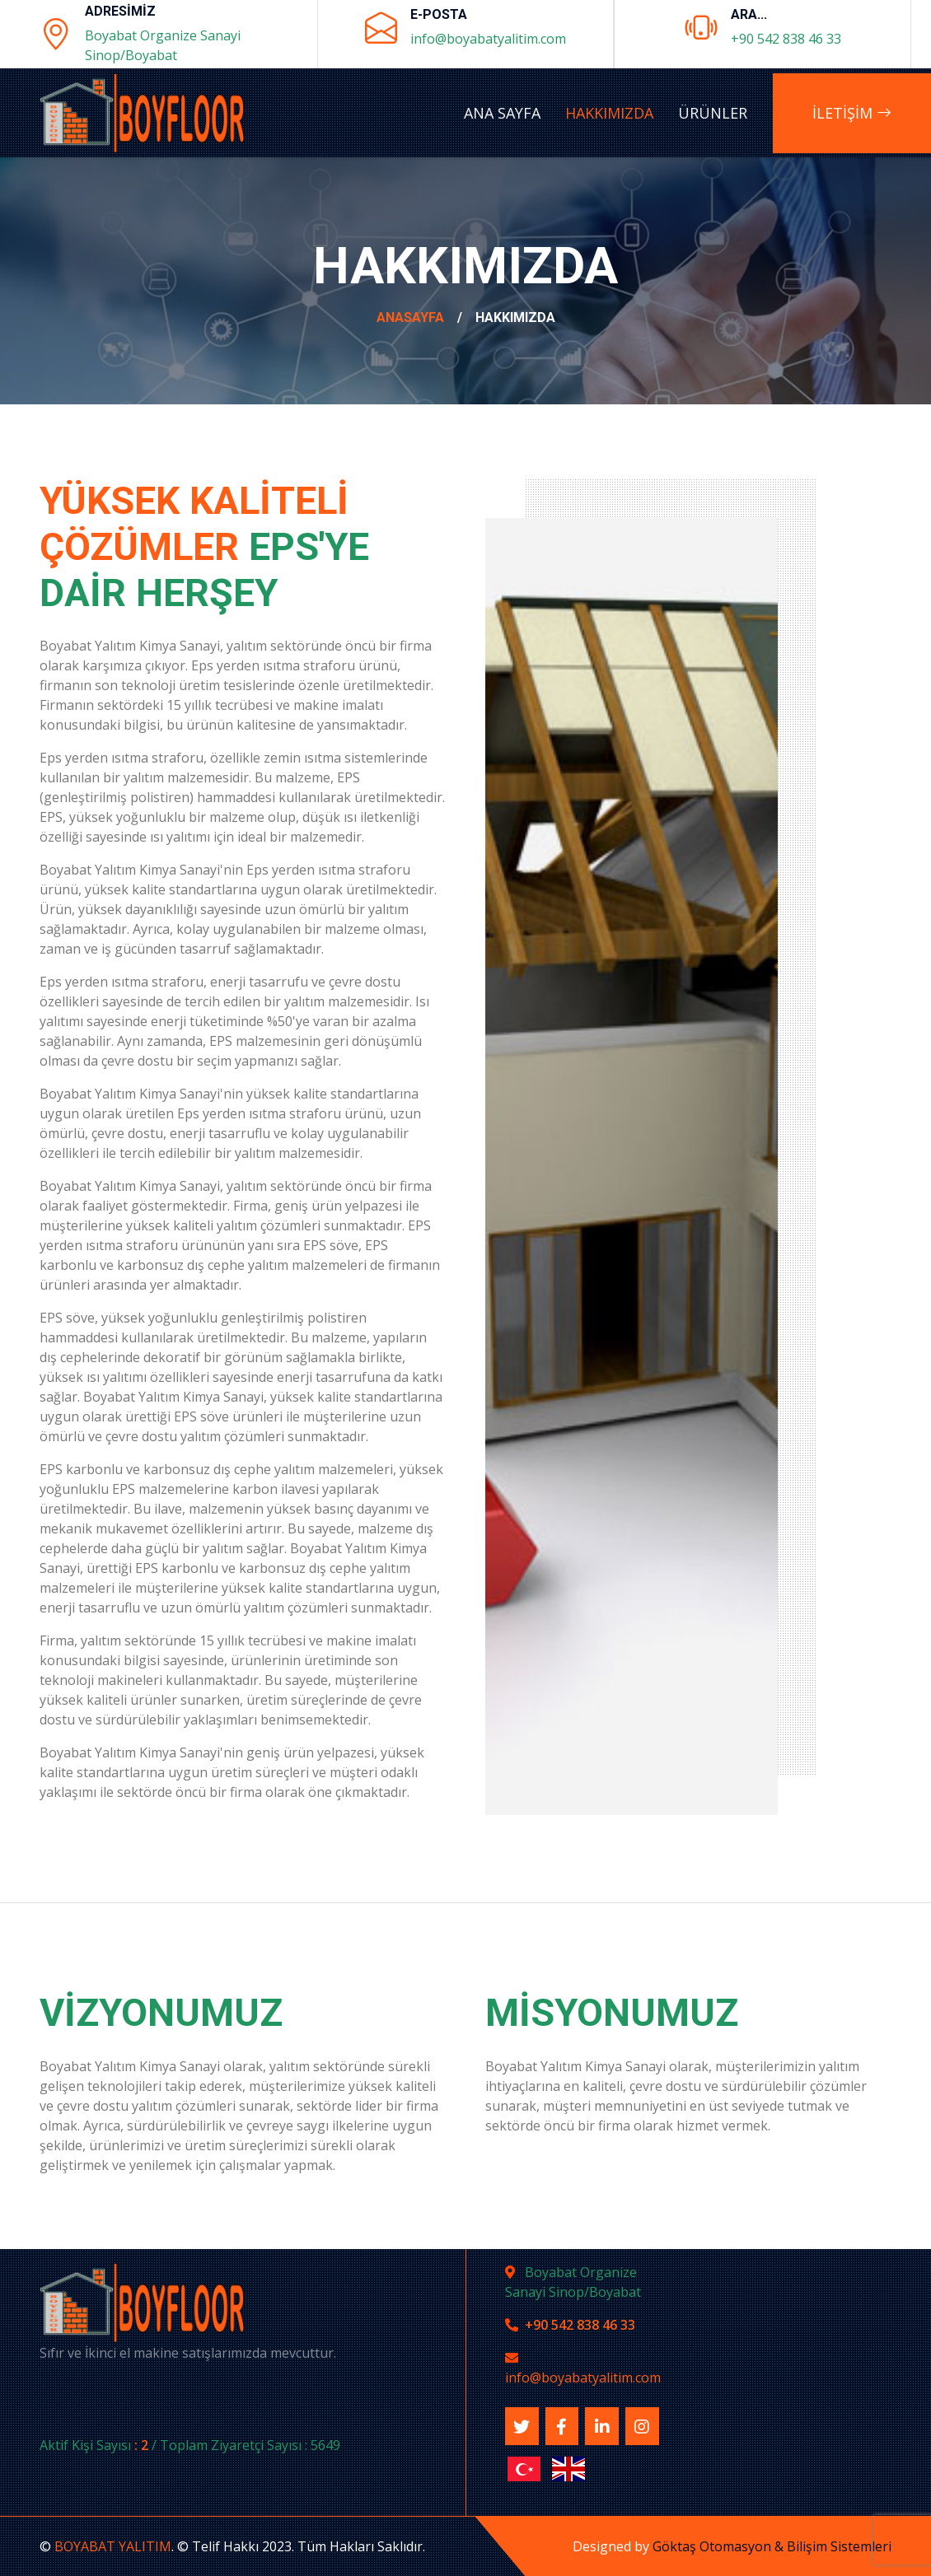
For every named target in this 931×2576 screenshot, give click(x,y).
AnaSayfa (410, 317)
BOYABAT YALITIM (112, 2546)
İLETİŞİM (851, 113)
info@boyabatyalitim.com (488, 39)
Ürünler (712, 113)
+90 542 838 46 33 (786, 39)
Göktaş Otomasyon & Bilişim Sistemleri (772, 2546)
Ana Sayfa (502, 113)
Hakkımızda (609, 113)
